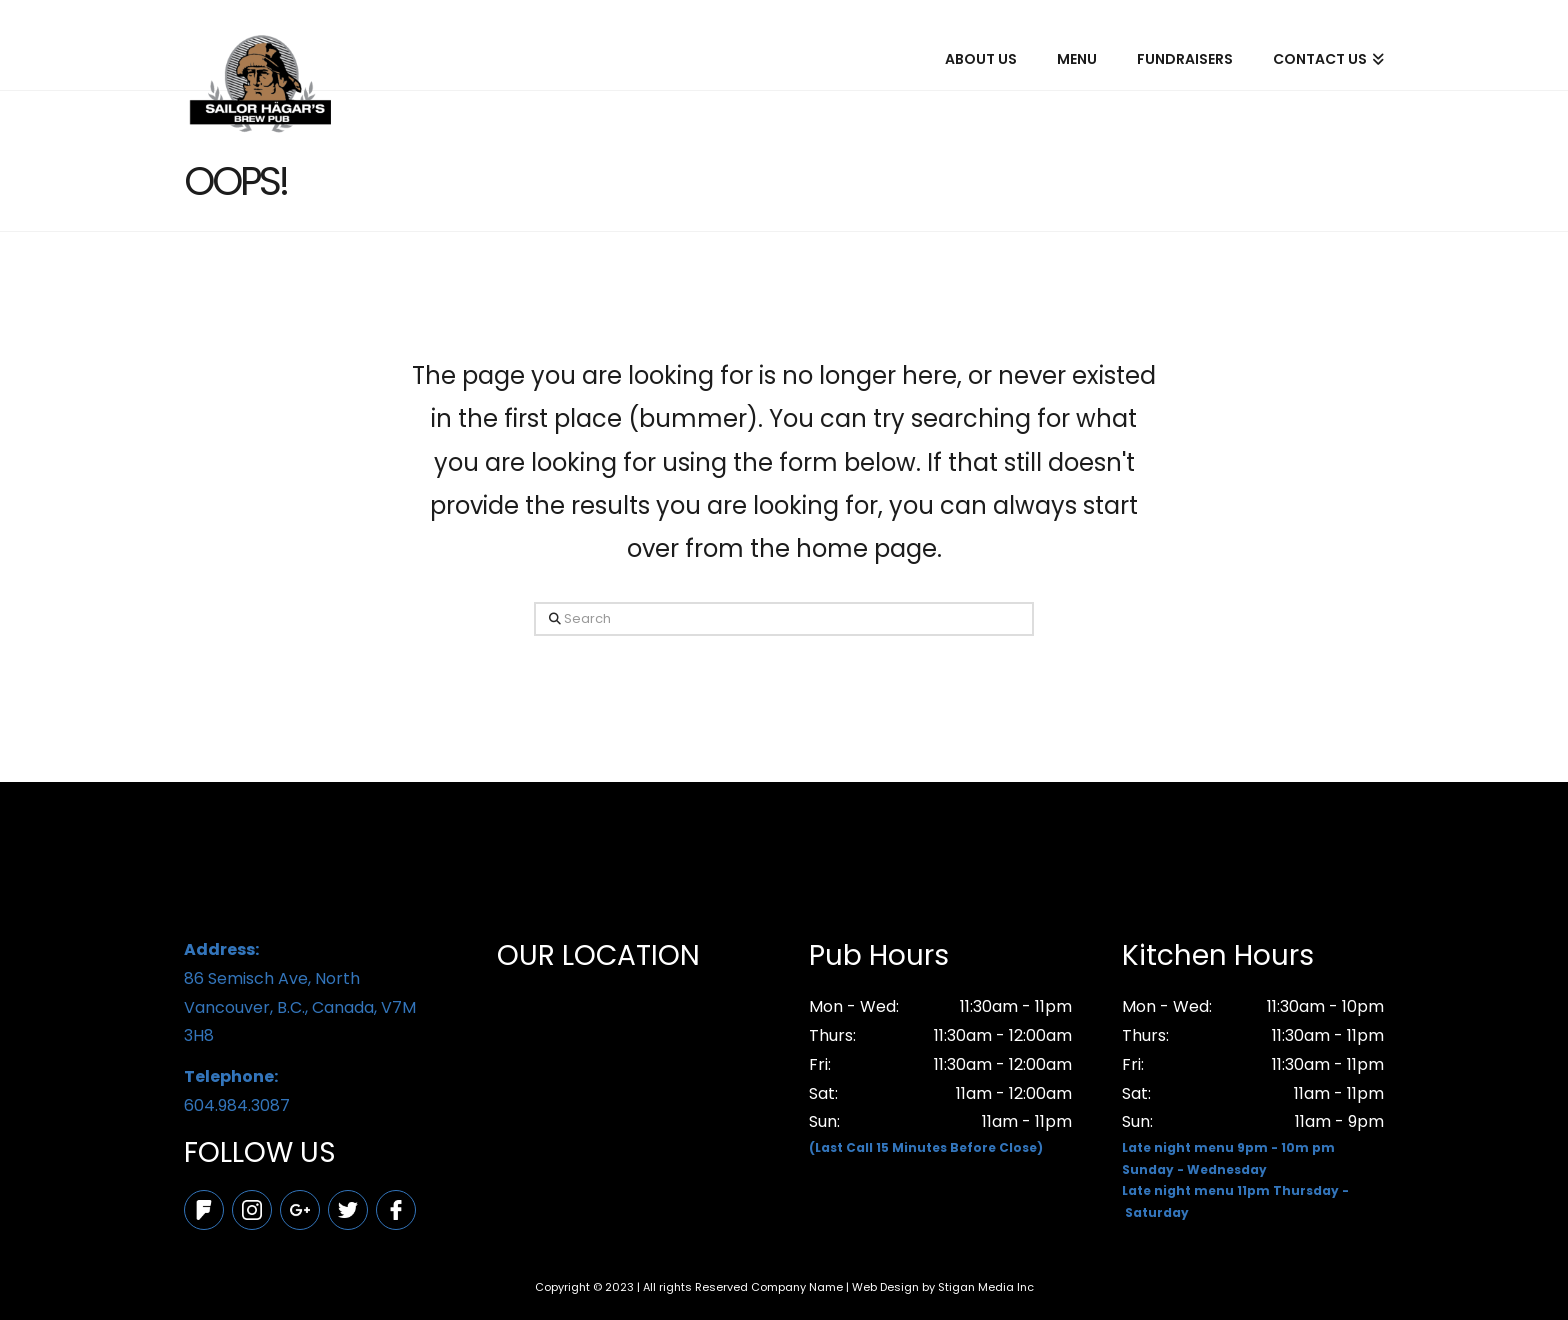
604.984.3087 (315, 1090)
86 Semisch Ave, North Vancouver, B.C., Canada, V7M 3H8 (315, 991)
